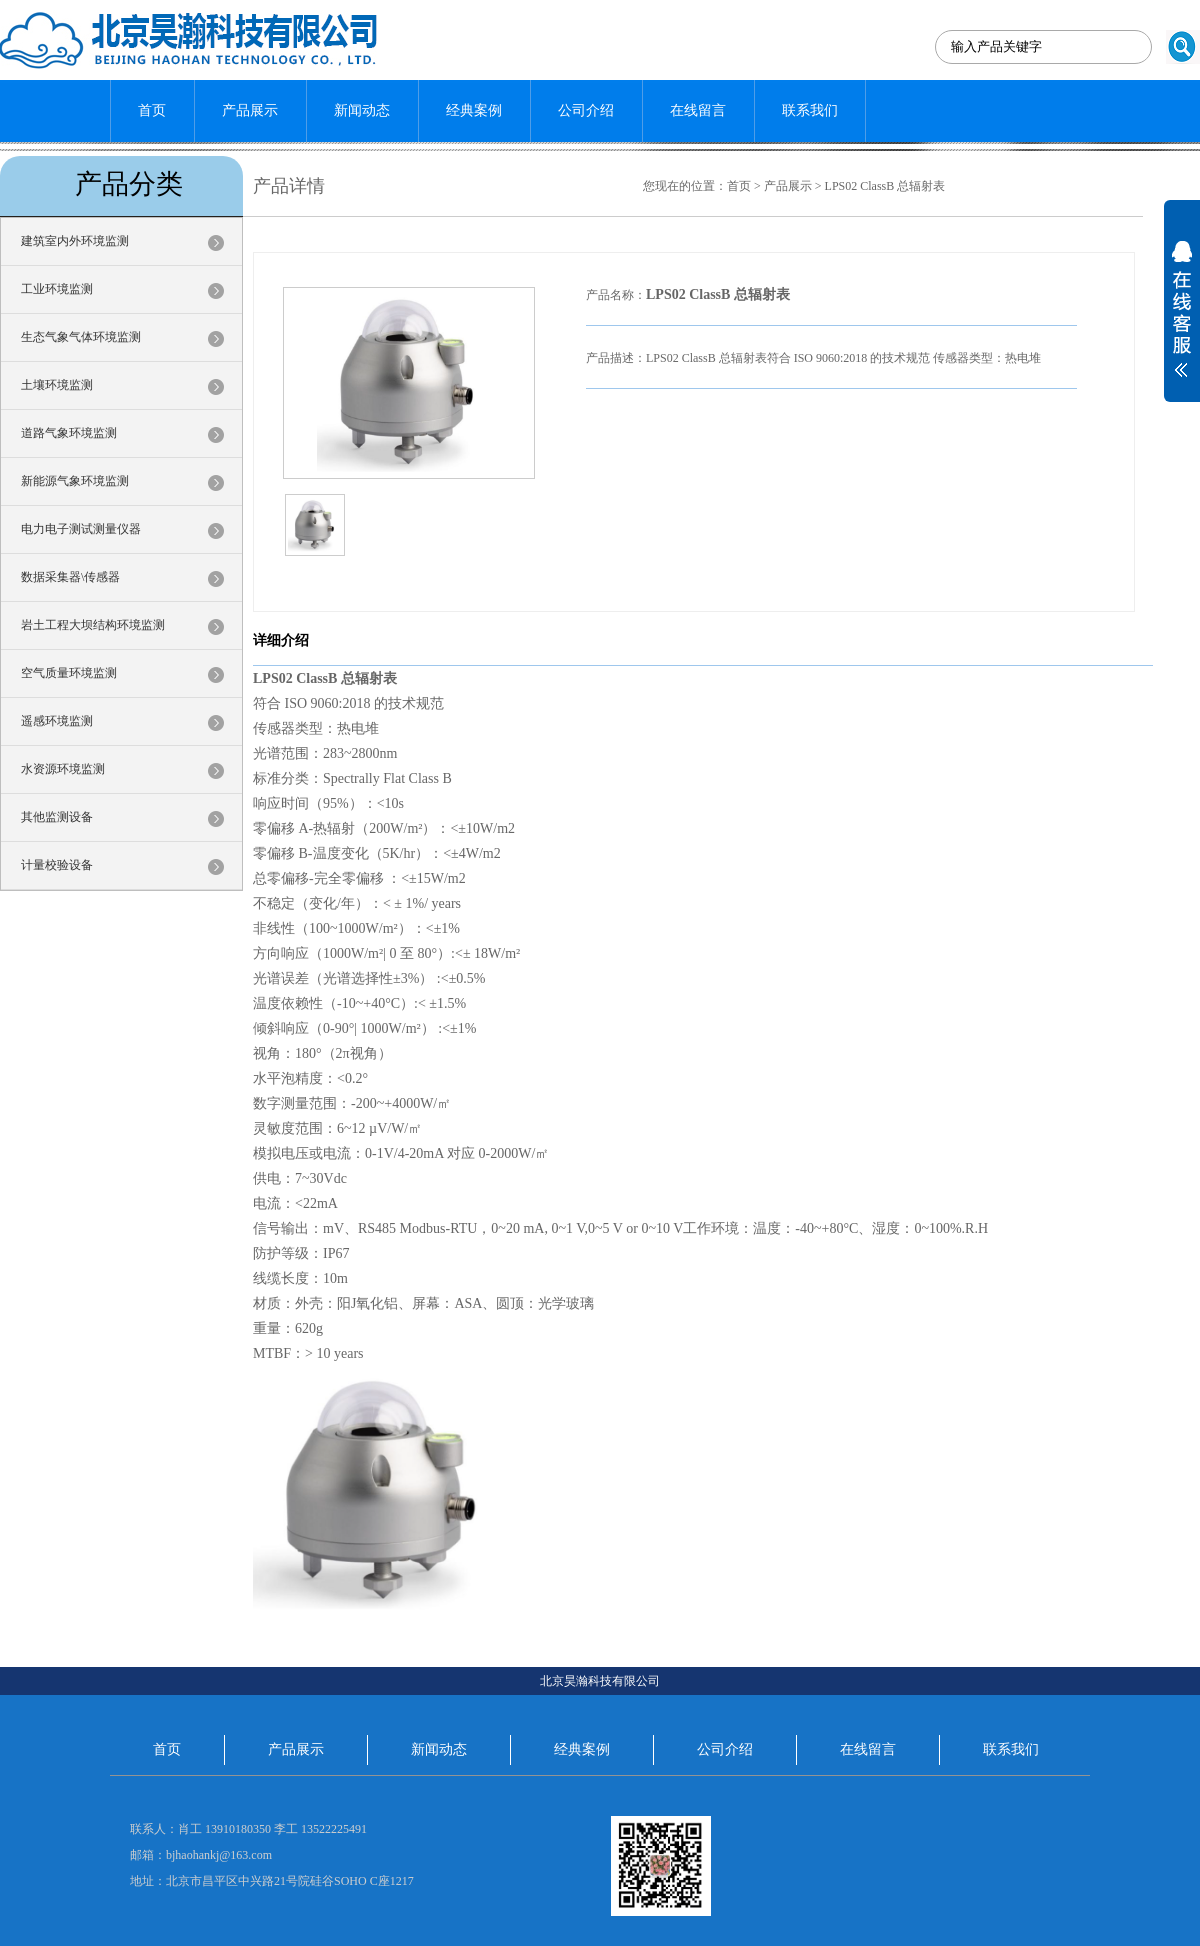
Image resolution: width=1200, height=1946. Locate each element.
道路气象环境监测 (69, 433)
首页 (152, 110)
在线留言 (698, 110)
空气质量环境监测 (69, 673)
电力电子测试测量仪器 (81, 529)
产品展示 (250, 110)
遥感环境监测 (57, 721)
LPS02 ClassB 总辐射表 (885, 186)
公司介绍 (586, 110)
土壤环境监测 (57, 385)
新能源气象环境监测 (75, 481)
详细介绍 (281, 640)
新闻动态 (362, 110)
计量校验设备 (57, 865)
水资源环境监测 (63, 769)
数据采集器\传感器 (70, 577)
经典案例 (474, 110)
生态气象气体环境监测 (81, 337)
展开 (1182, 322)
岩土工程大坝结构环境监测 (93, 625)
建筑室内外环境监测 (75, 241)
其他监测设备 (57, 817)
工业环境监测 (57, 289)
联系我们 (810, 110)
